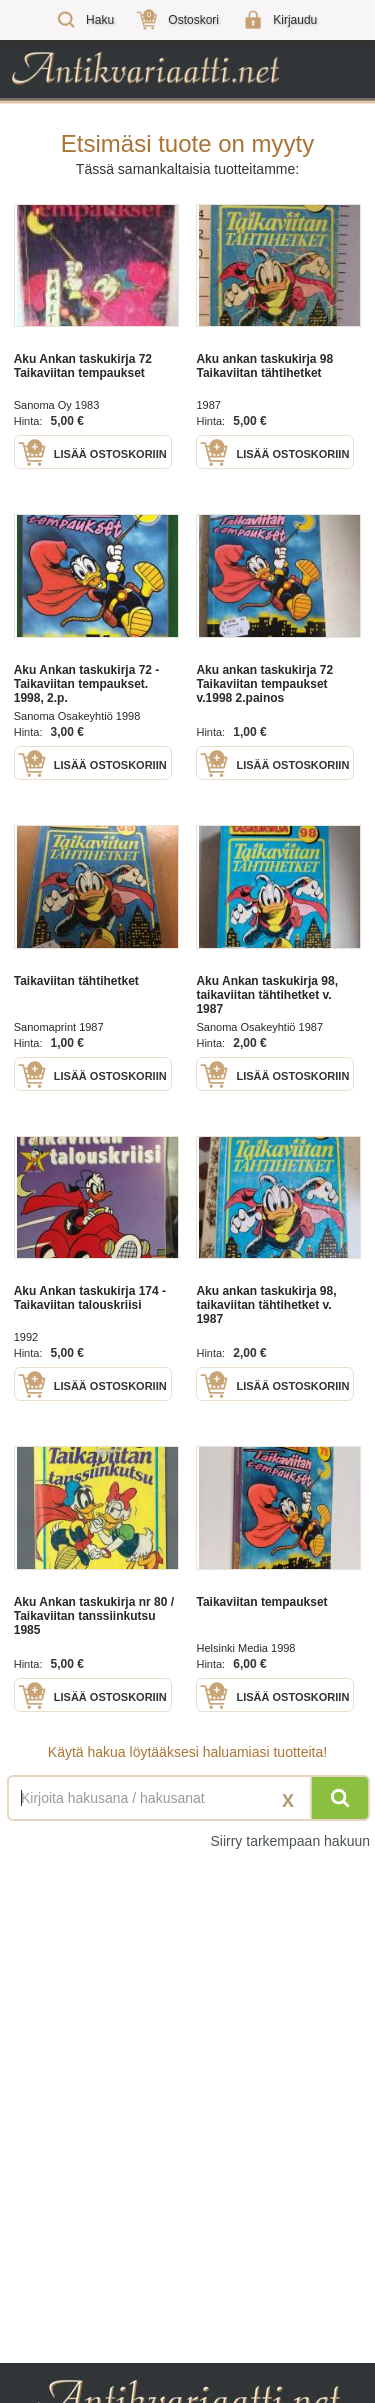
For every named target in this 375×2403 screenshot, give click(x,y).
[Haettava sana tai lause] (187, 1798)
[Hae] (340, 1798)
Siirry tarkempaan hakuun (290, 1841)
